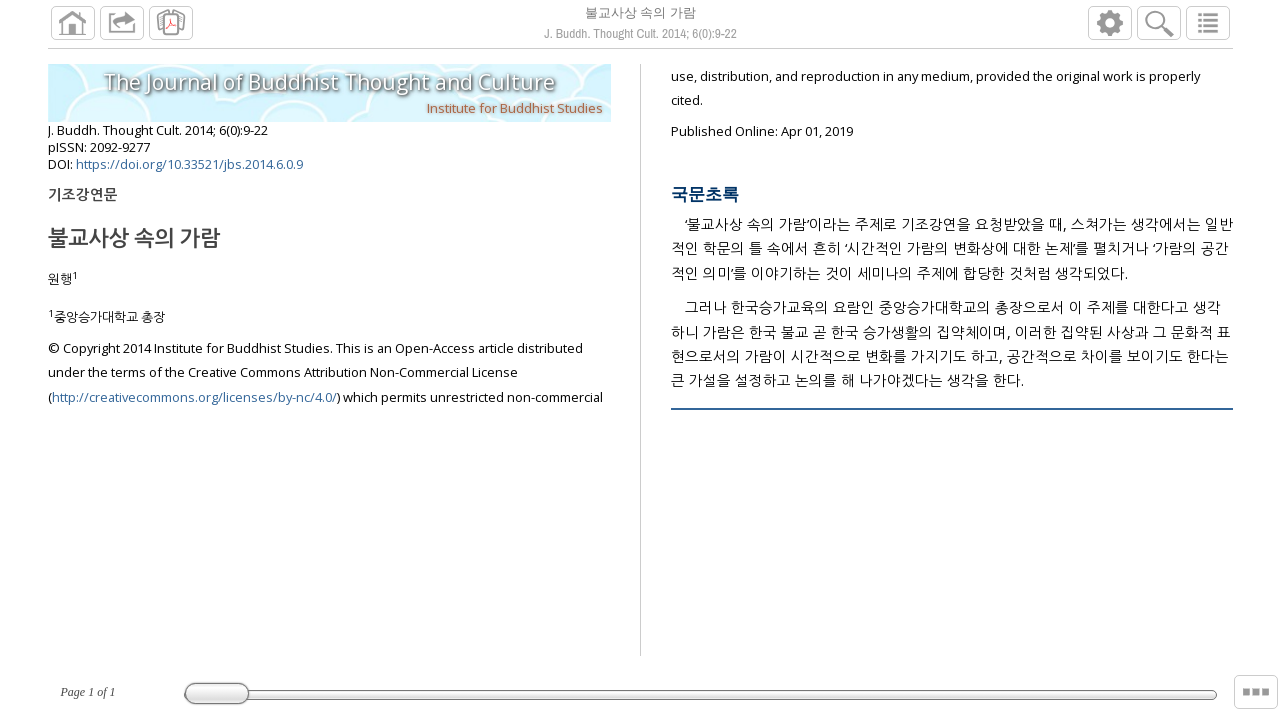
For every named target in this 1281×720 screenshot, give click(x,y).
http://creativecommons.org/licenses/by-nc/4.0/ (194, 397)
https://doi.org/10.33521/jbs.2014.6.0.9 (189, 164)
